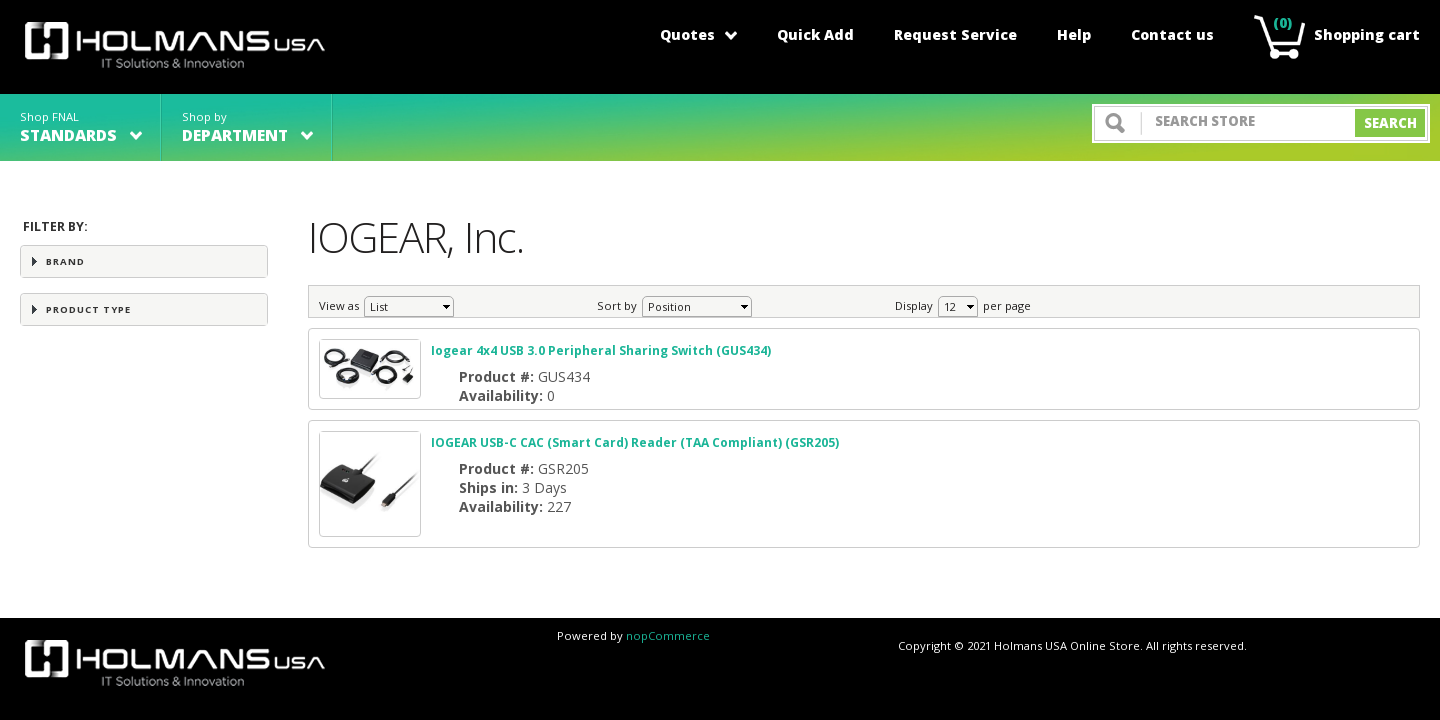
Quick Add (815, 34)
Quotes (698, 34)
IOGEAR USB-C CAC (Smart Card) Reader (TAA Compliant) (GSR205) (635, 442)
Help (1074, 34)
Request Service (955, 34)
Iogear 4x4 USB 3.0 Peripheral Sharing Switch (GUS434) (601, 350)
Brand (65, 261)
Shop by (247, 127)
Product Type (88, 309)
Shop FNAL (81, 127)
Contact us (1172, 34)
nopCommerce (668, 635)
